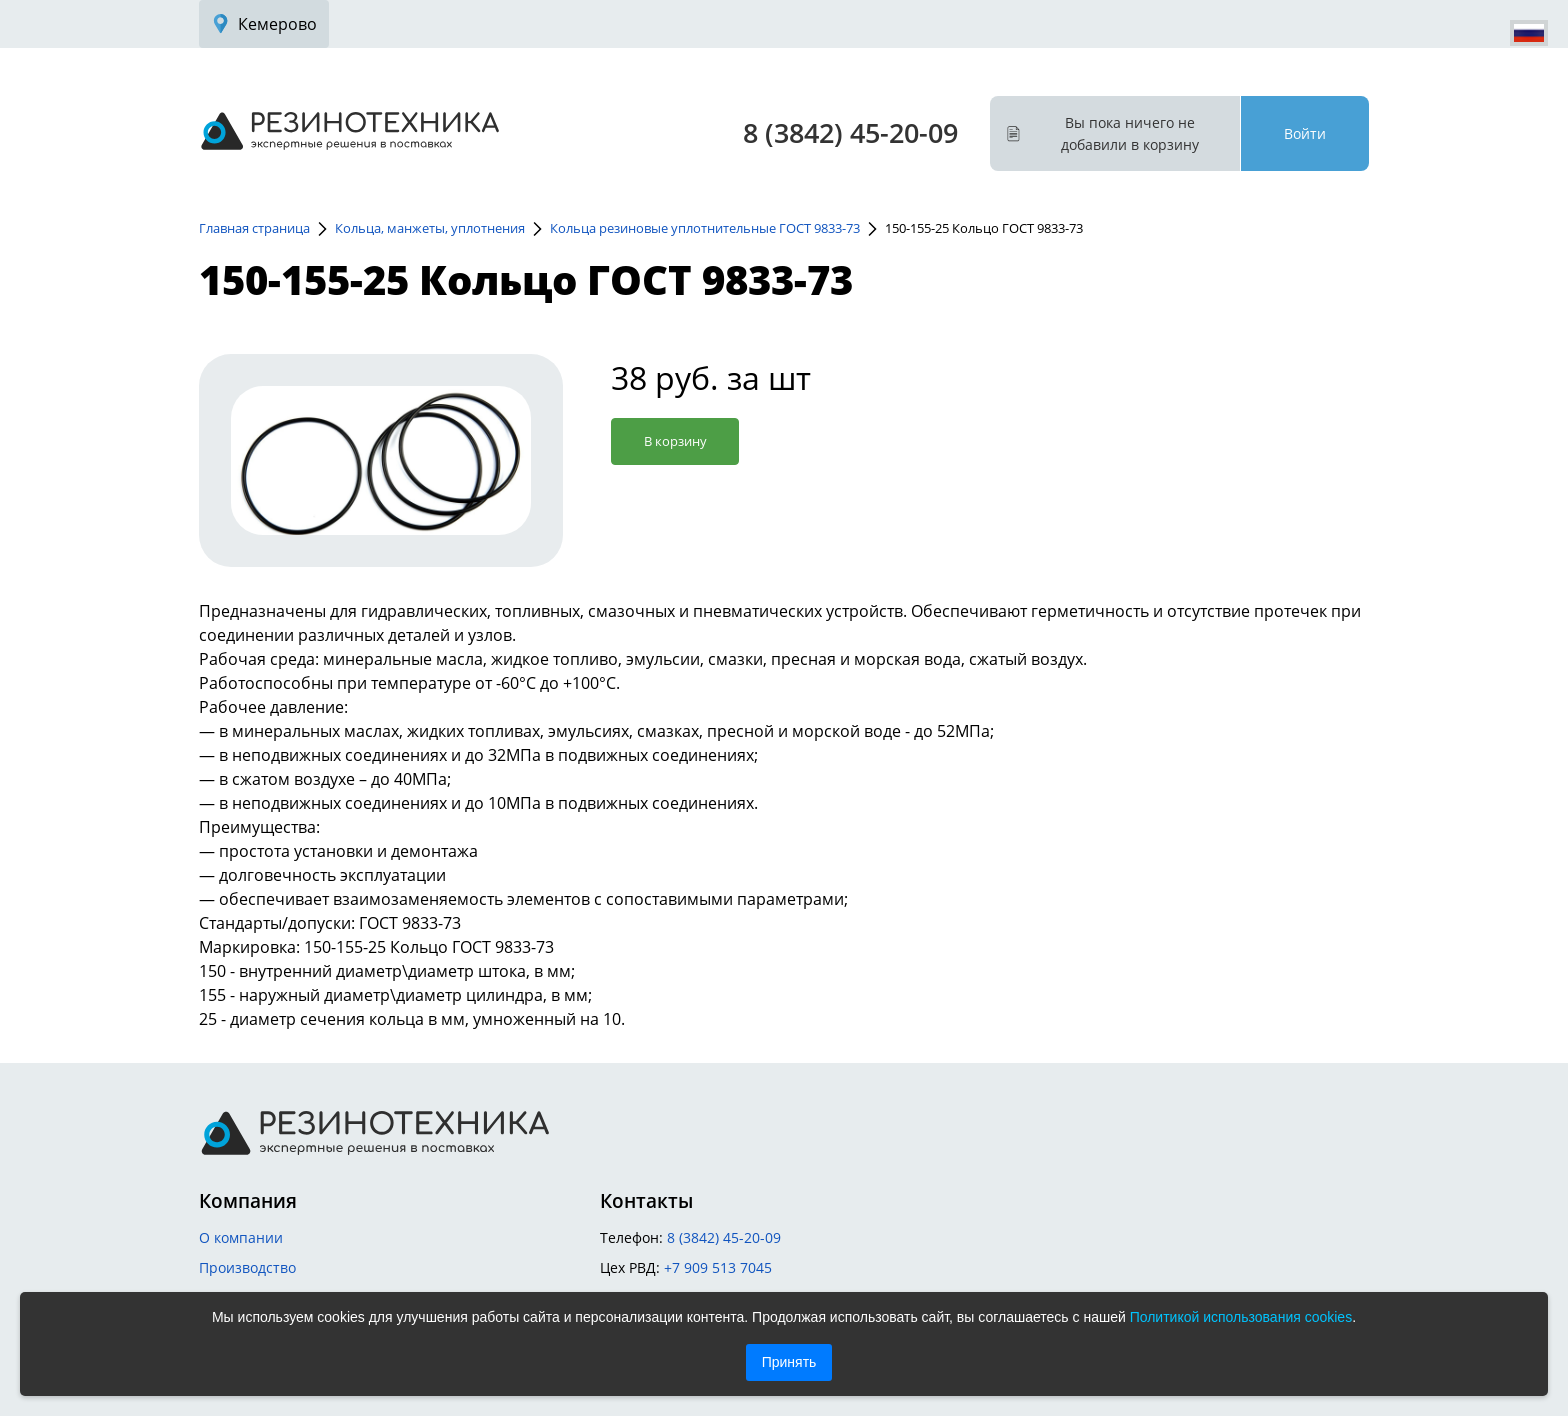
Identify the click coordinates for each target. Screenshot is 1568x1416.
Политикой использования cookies (1241, 1317)
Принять (789, 1362)
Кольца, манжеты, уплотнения (430, 228)
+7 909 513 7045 (718, 1267)
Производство (247, 1267)
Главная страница (254, 228)
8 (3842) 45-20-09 (850, 132)
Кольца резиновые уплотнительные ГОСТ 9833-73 (705, 228)
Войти (1305, 133)
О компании (241, 1237)
